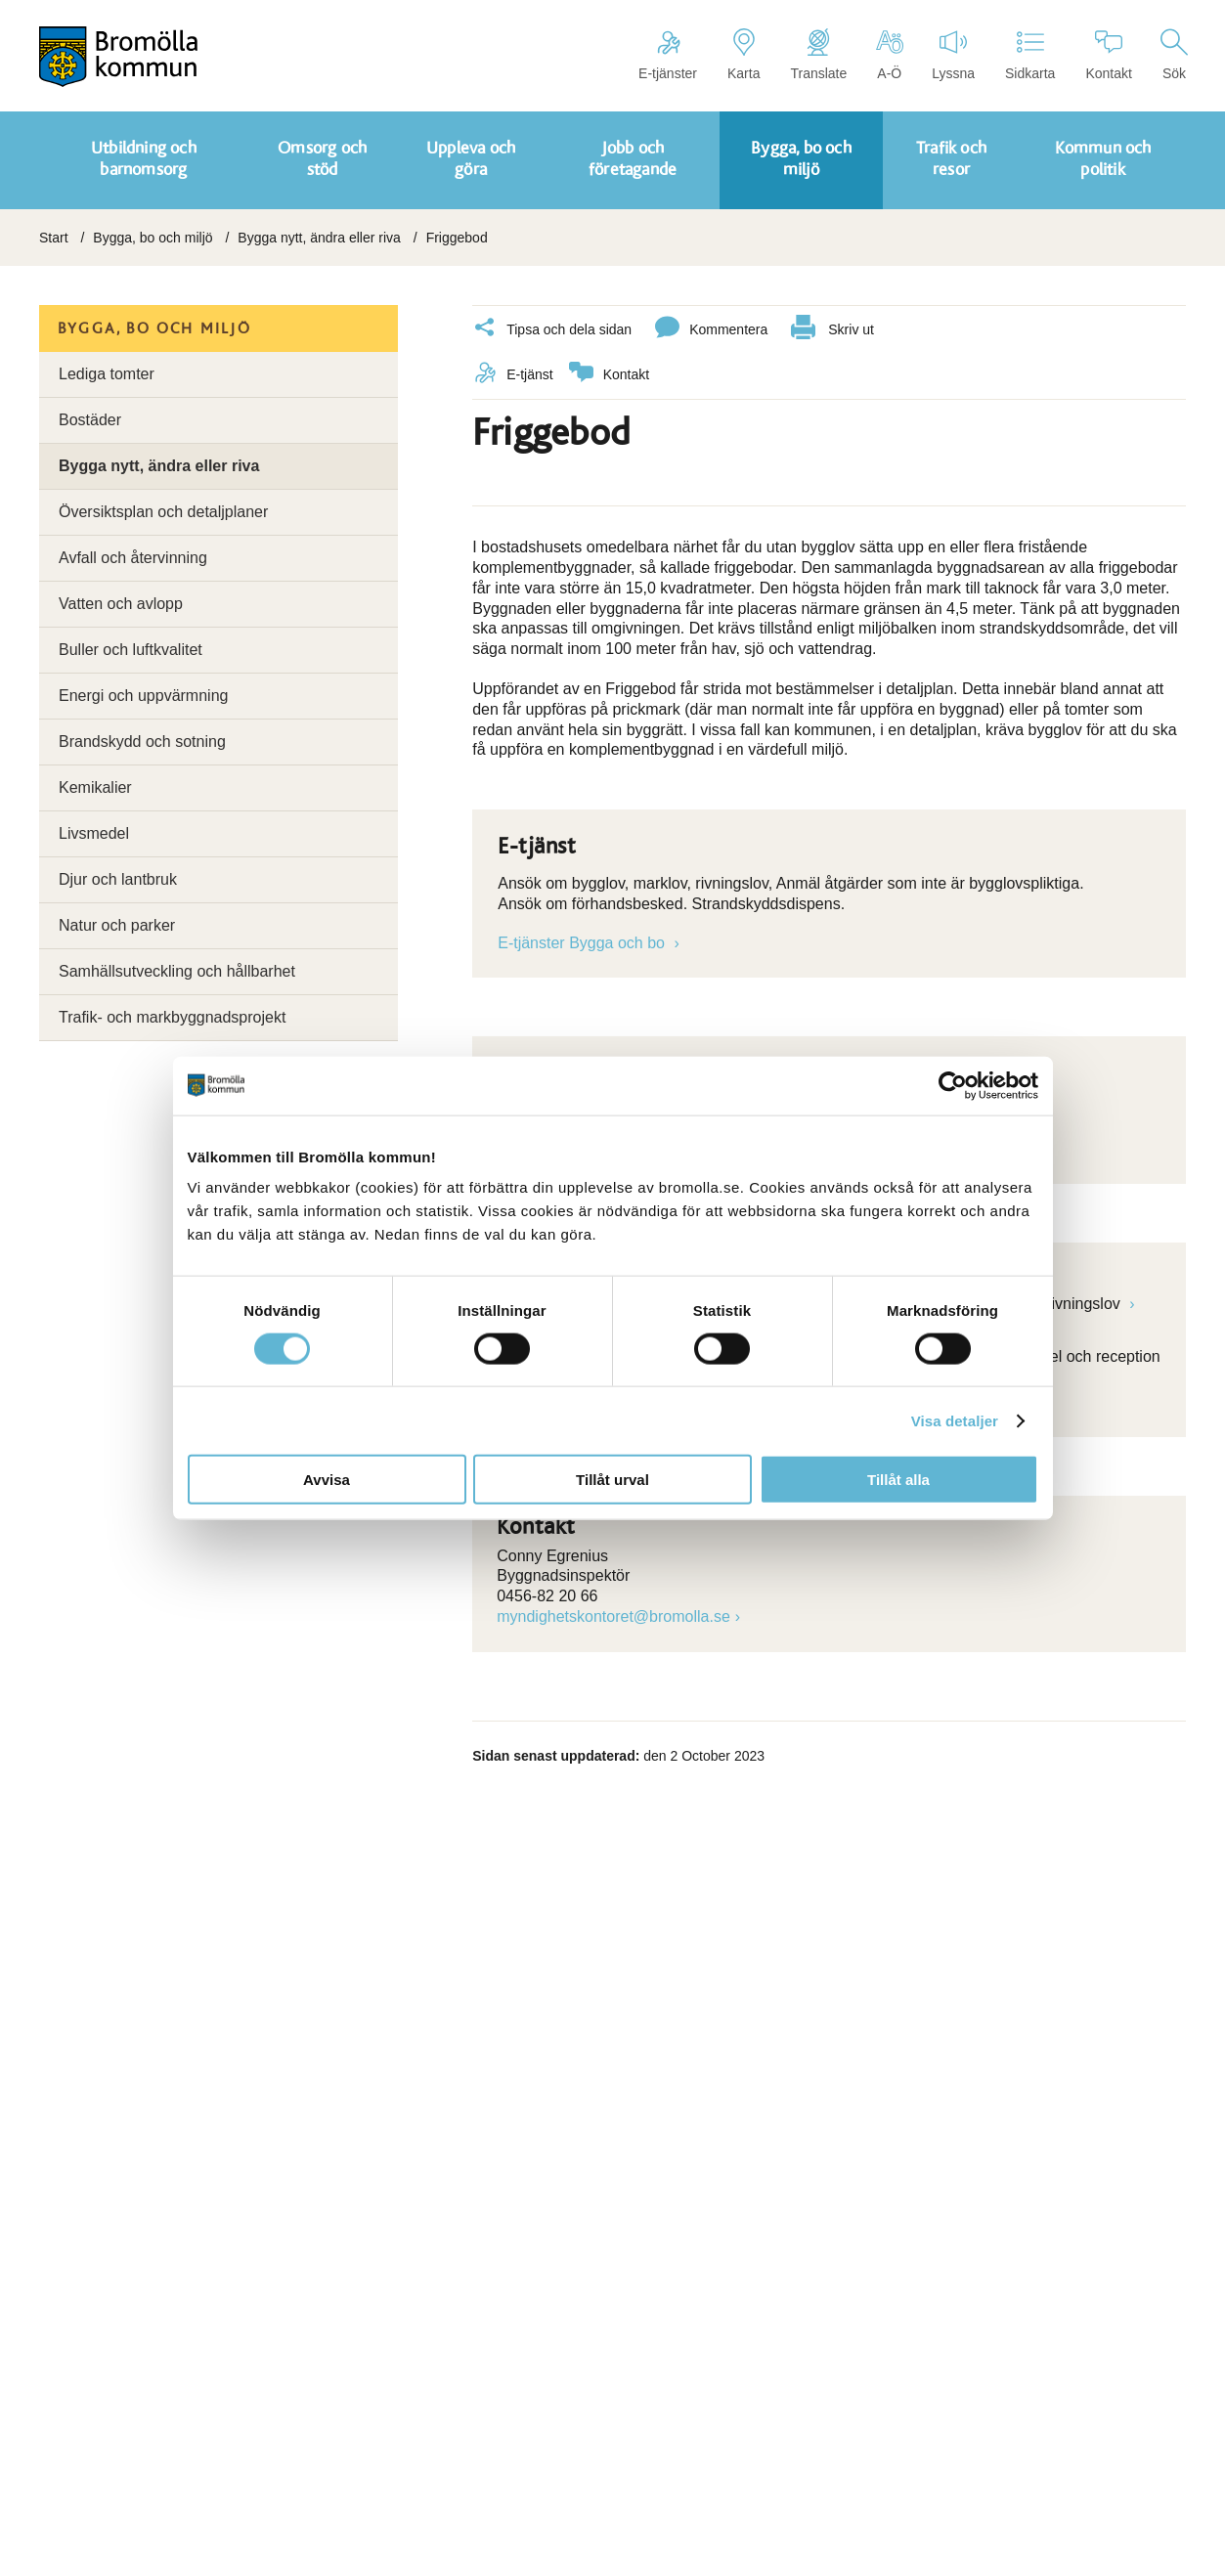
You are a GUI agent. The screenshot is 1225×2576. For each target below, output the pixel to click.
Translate (818, 54)
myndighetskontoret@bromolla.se (613, 1616)
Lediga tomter (106, 374)
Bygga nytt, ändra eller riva (319, 237)
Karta (743, 54)
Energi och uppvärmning (143, 695)
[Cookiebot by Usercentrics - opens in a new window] (952, 1085)
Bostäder (90, 420)
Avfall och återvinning (133, 557)
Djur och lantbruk (118, 879)
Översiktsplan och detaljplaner (163, 511)
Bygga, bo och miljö (152, 237)
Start (53, 237)
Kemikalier (95, 787)
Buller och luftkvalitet (130, 649)
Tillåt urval (612, 1479)
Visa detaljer (954, 1420)
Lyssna (953, 54)
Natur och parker (117, 925)
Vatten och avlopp (121, 603)
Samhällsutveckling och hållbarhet (177, 971)
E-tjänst (512, 375)
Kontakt (1108, 54)
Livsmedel (94, 833)
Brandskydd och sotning (142, 741)
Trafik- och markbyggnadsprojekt (172, 1017)
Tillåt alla (898, 1479)
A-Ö (889, 54)
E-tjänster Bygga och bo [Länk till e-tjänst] (583, 943)
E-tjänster (667, 54)
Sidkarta (1030, 54)
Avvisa (326, 1479)
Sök (1174, 54)
